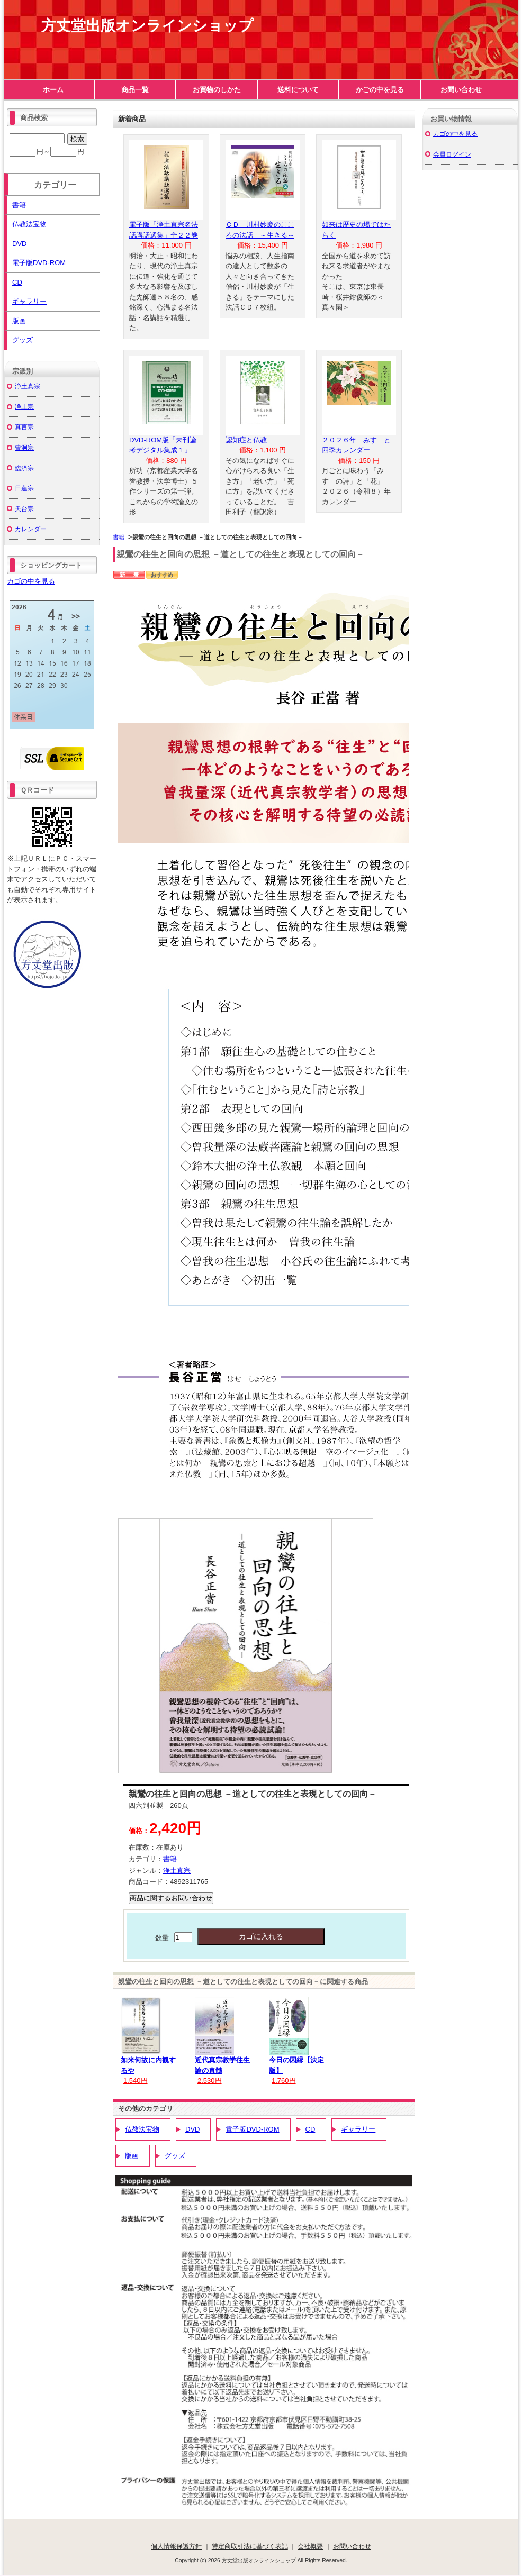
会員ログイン (452, 154)
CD (310, 2129)
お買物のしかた (217, 90)
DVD (192, 2129)
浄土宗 (24, 406)
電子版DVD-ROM (252, 2129)
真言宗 (24, 426)
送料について (298, 90)
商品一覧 (135, 90)
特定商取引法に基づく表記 (250, 2546)
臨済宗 (24, 468)
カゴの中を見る (31, 581)
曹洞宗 (24, 447)
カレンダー (31, 528)
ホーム (53, 90)
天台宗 (24, 508)
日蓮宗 (24, 488)
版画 (132, 2156)
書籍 (118, 537)
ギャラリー (358, 2129)
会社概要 (310, 2546)
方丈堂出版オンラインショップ (147, 25)
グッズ (175, 2156)
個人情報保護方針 (176, 2546)
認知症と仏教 (246, 440)
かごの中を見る (380, 90)
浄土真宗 (177, 1870)
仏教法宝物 (142, 2129)
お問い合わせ (461, 90)
